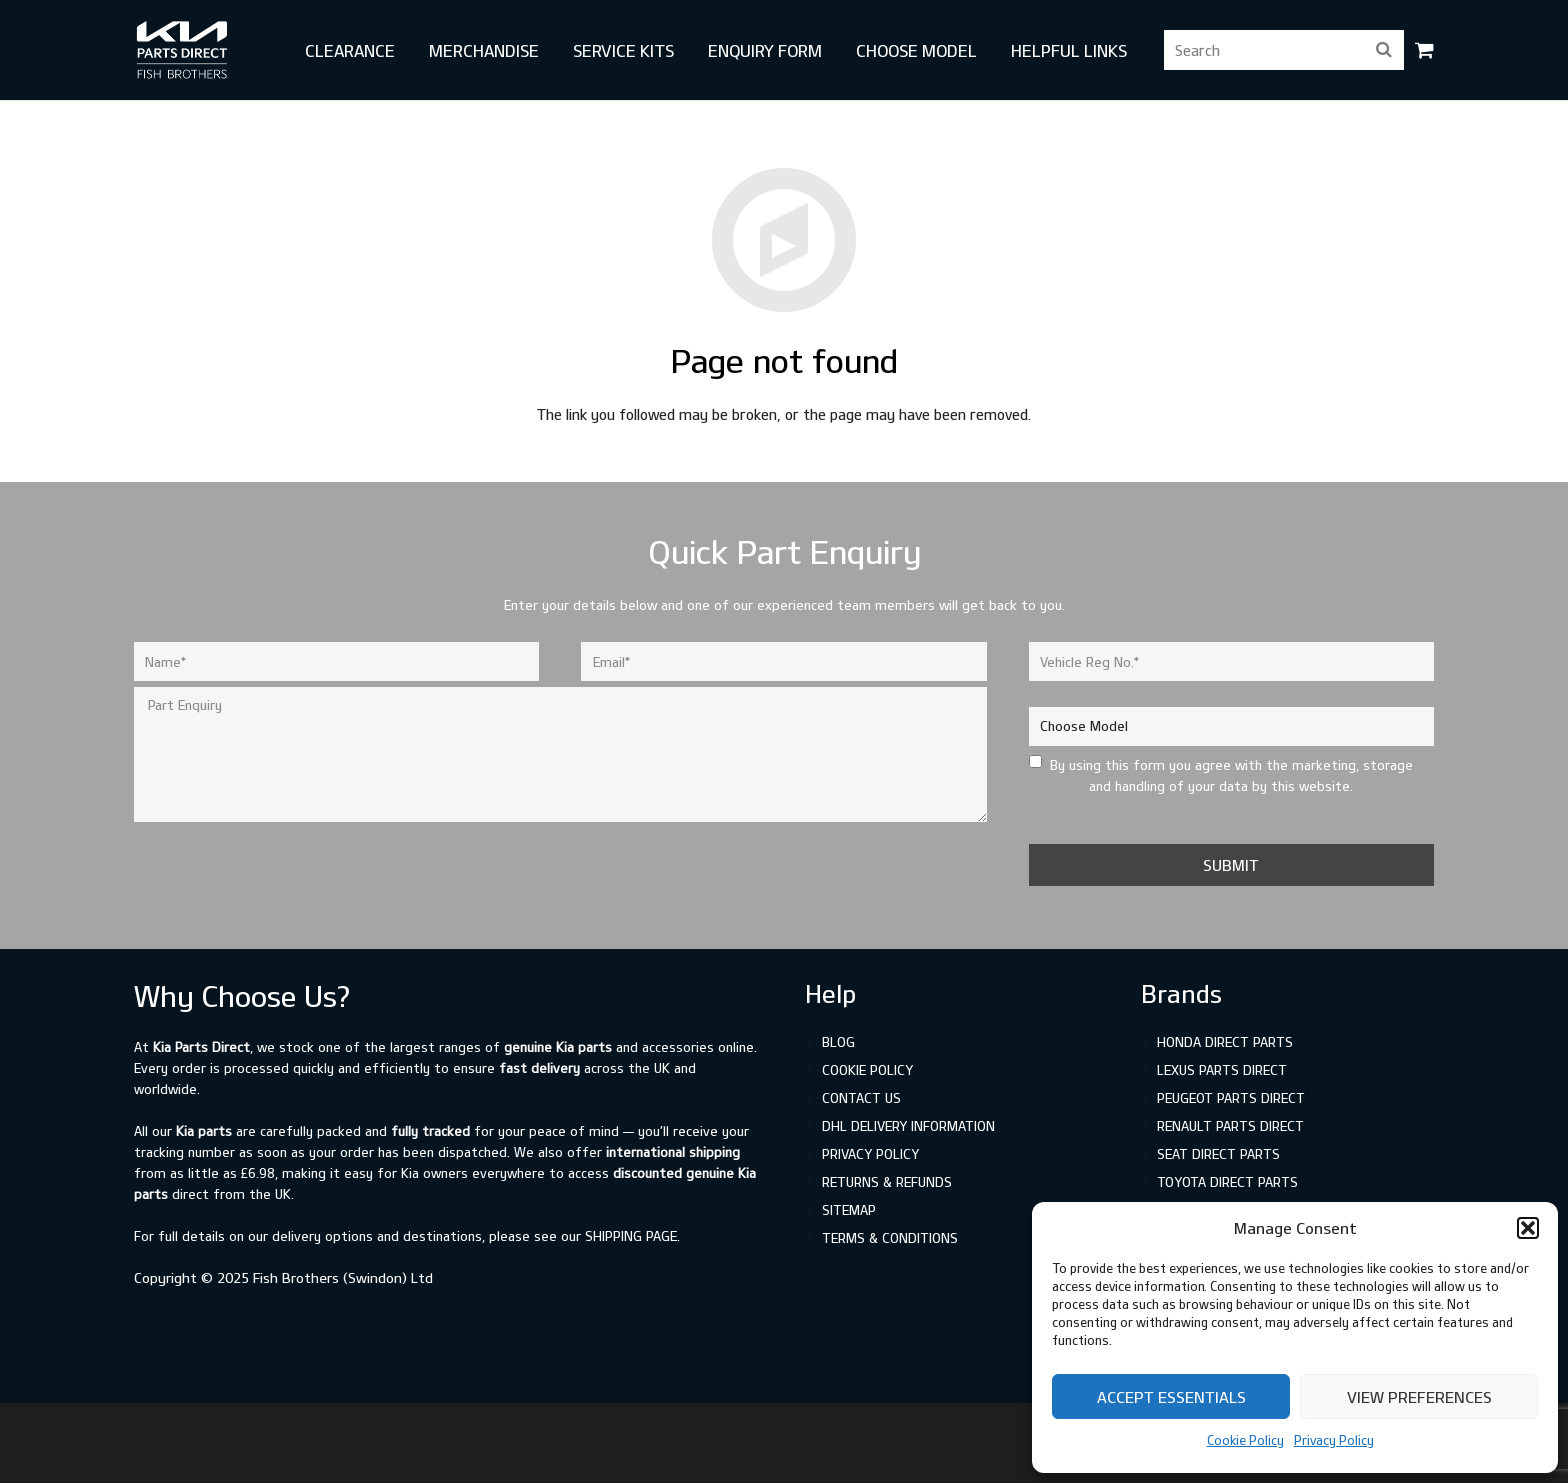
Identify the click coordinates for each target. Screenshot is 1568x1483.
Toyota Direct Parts (1227, 1182)
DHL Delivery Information (908, 1126)
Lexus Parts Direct (1222, 1070)
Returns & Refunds (887, 1182)
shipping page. (632, 1236)
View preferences (1419, 1397)
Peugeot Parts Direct (1231, 1098)
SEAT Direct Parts (1218, 1154)
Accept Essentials (1171, 1397)
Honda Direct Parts (1225, 1042)
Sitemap (849, 1210)
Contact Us (861, 1098)
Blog (838, 1042)
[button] (1528, 1228)
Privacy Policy (1334, 1440)
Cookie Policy (1245, 1440)
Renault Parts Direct (1230, 1126)
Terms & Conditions (890, 1238)
